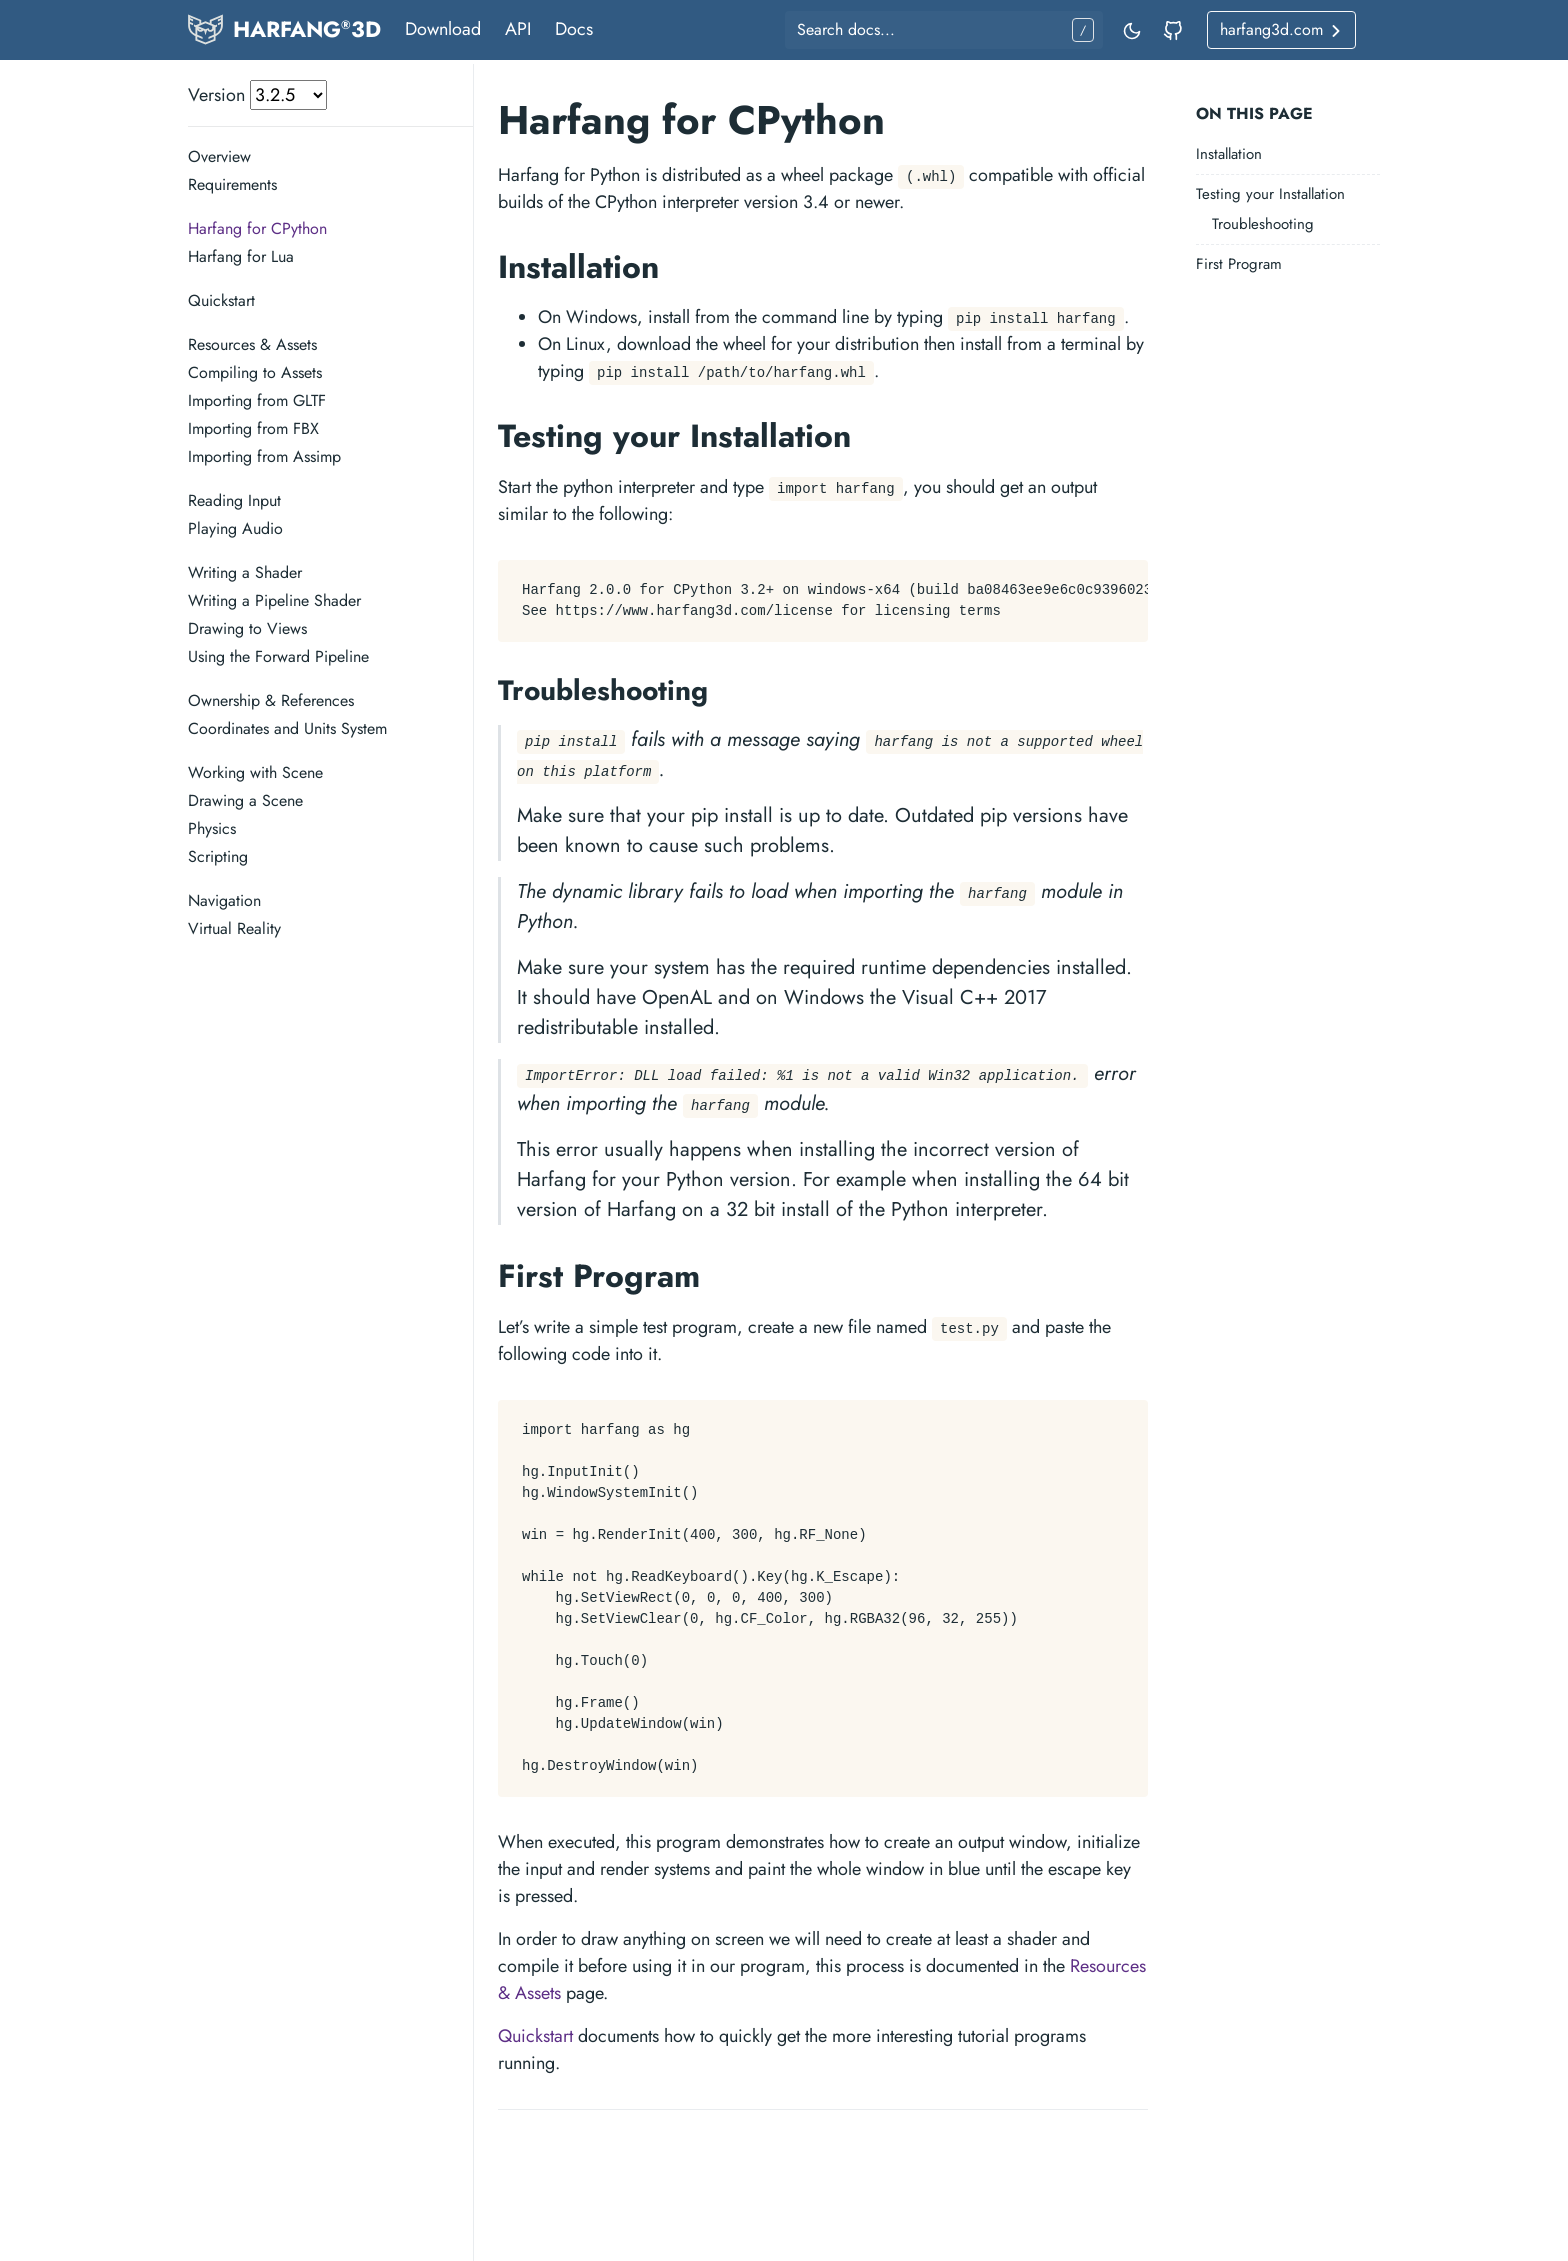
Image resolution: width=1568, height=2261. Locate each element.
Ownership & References (271, 700)
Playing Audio (235, 528)
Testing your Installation (1270, 194)
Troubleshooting (1263, 224)
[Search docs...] (944, 30)
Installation (1229, 154)
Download (443, 29)
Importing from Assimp (264, 456)
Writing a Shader (245, 572)
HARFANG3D (307, 29)
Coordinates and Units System (287, 728)
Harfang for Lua (241, 256)
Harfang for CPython (257, 228)
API (518, 29)
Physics (212, 828)
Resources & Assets (252, 344)
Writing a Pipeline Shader (274, 600)
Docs (574, 29)
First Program (1239, 264)
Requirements (232, 184)
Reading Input (234, 500)
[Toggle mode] (1133, 29)
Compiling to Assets (255, 372)
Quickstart (221, 300)
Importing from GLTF (257, 400)
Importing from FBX (253, 428)
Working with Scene (255, 772)
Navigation (224, 900)
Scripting (218, 856)
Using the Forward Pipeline (278, 656)
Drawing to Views (247, 628)
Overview (219, 156)
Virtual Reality (234, 928)
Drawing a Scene (245, 800)
